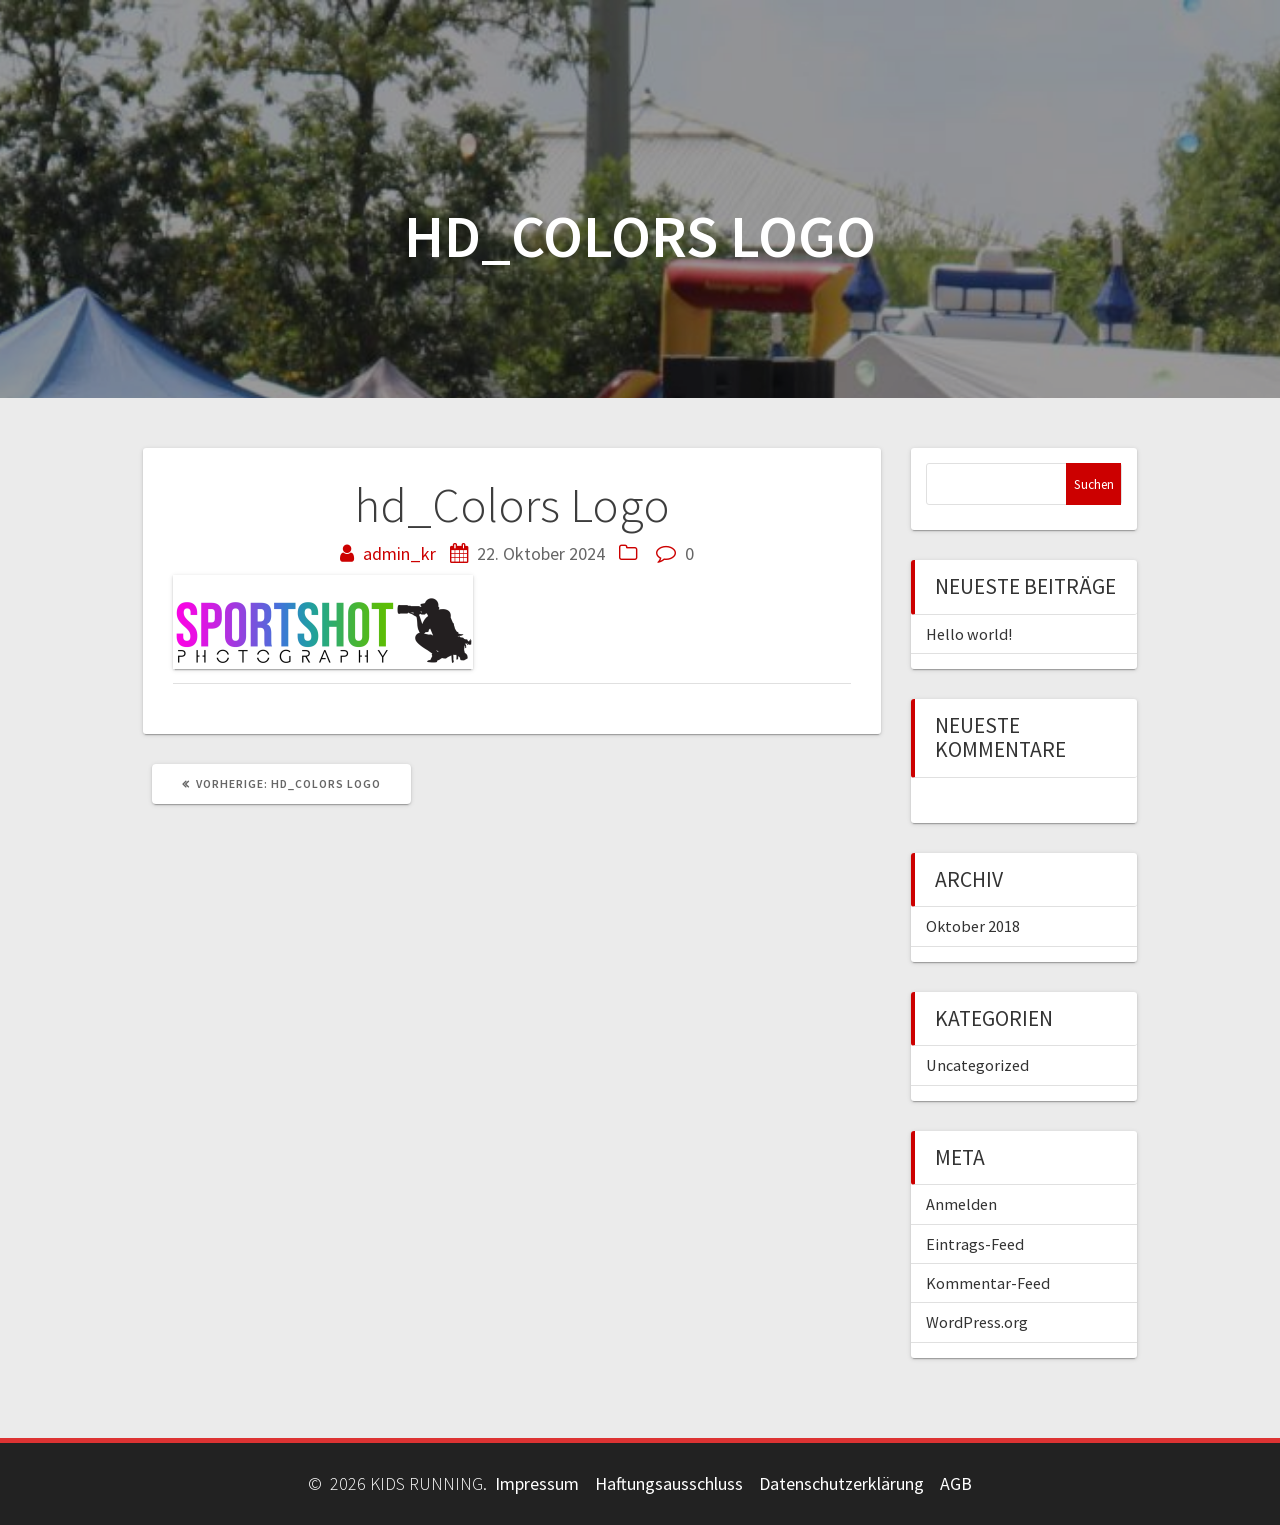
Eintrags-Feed (975, 1244)
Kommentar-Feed (988, 1283)
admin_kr (399, 553)
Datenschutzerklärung (841, 1483)
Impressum (537, 1483)
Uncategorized (977, 1065)
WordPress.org (977, 1322)
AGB (956, 1483)
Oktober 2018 (973, 926)
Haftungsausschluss (669, 1483)
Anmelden (961, 1204)
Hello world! (969, 634)
